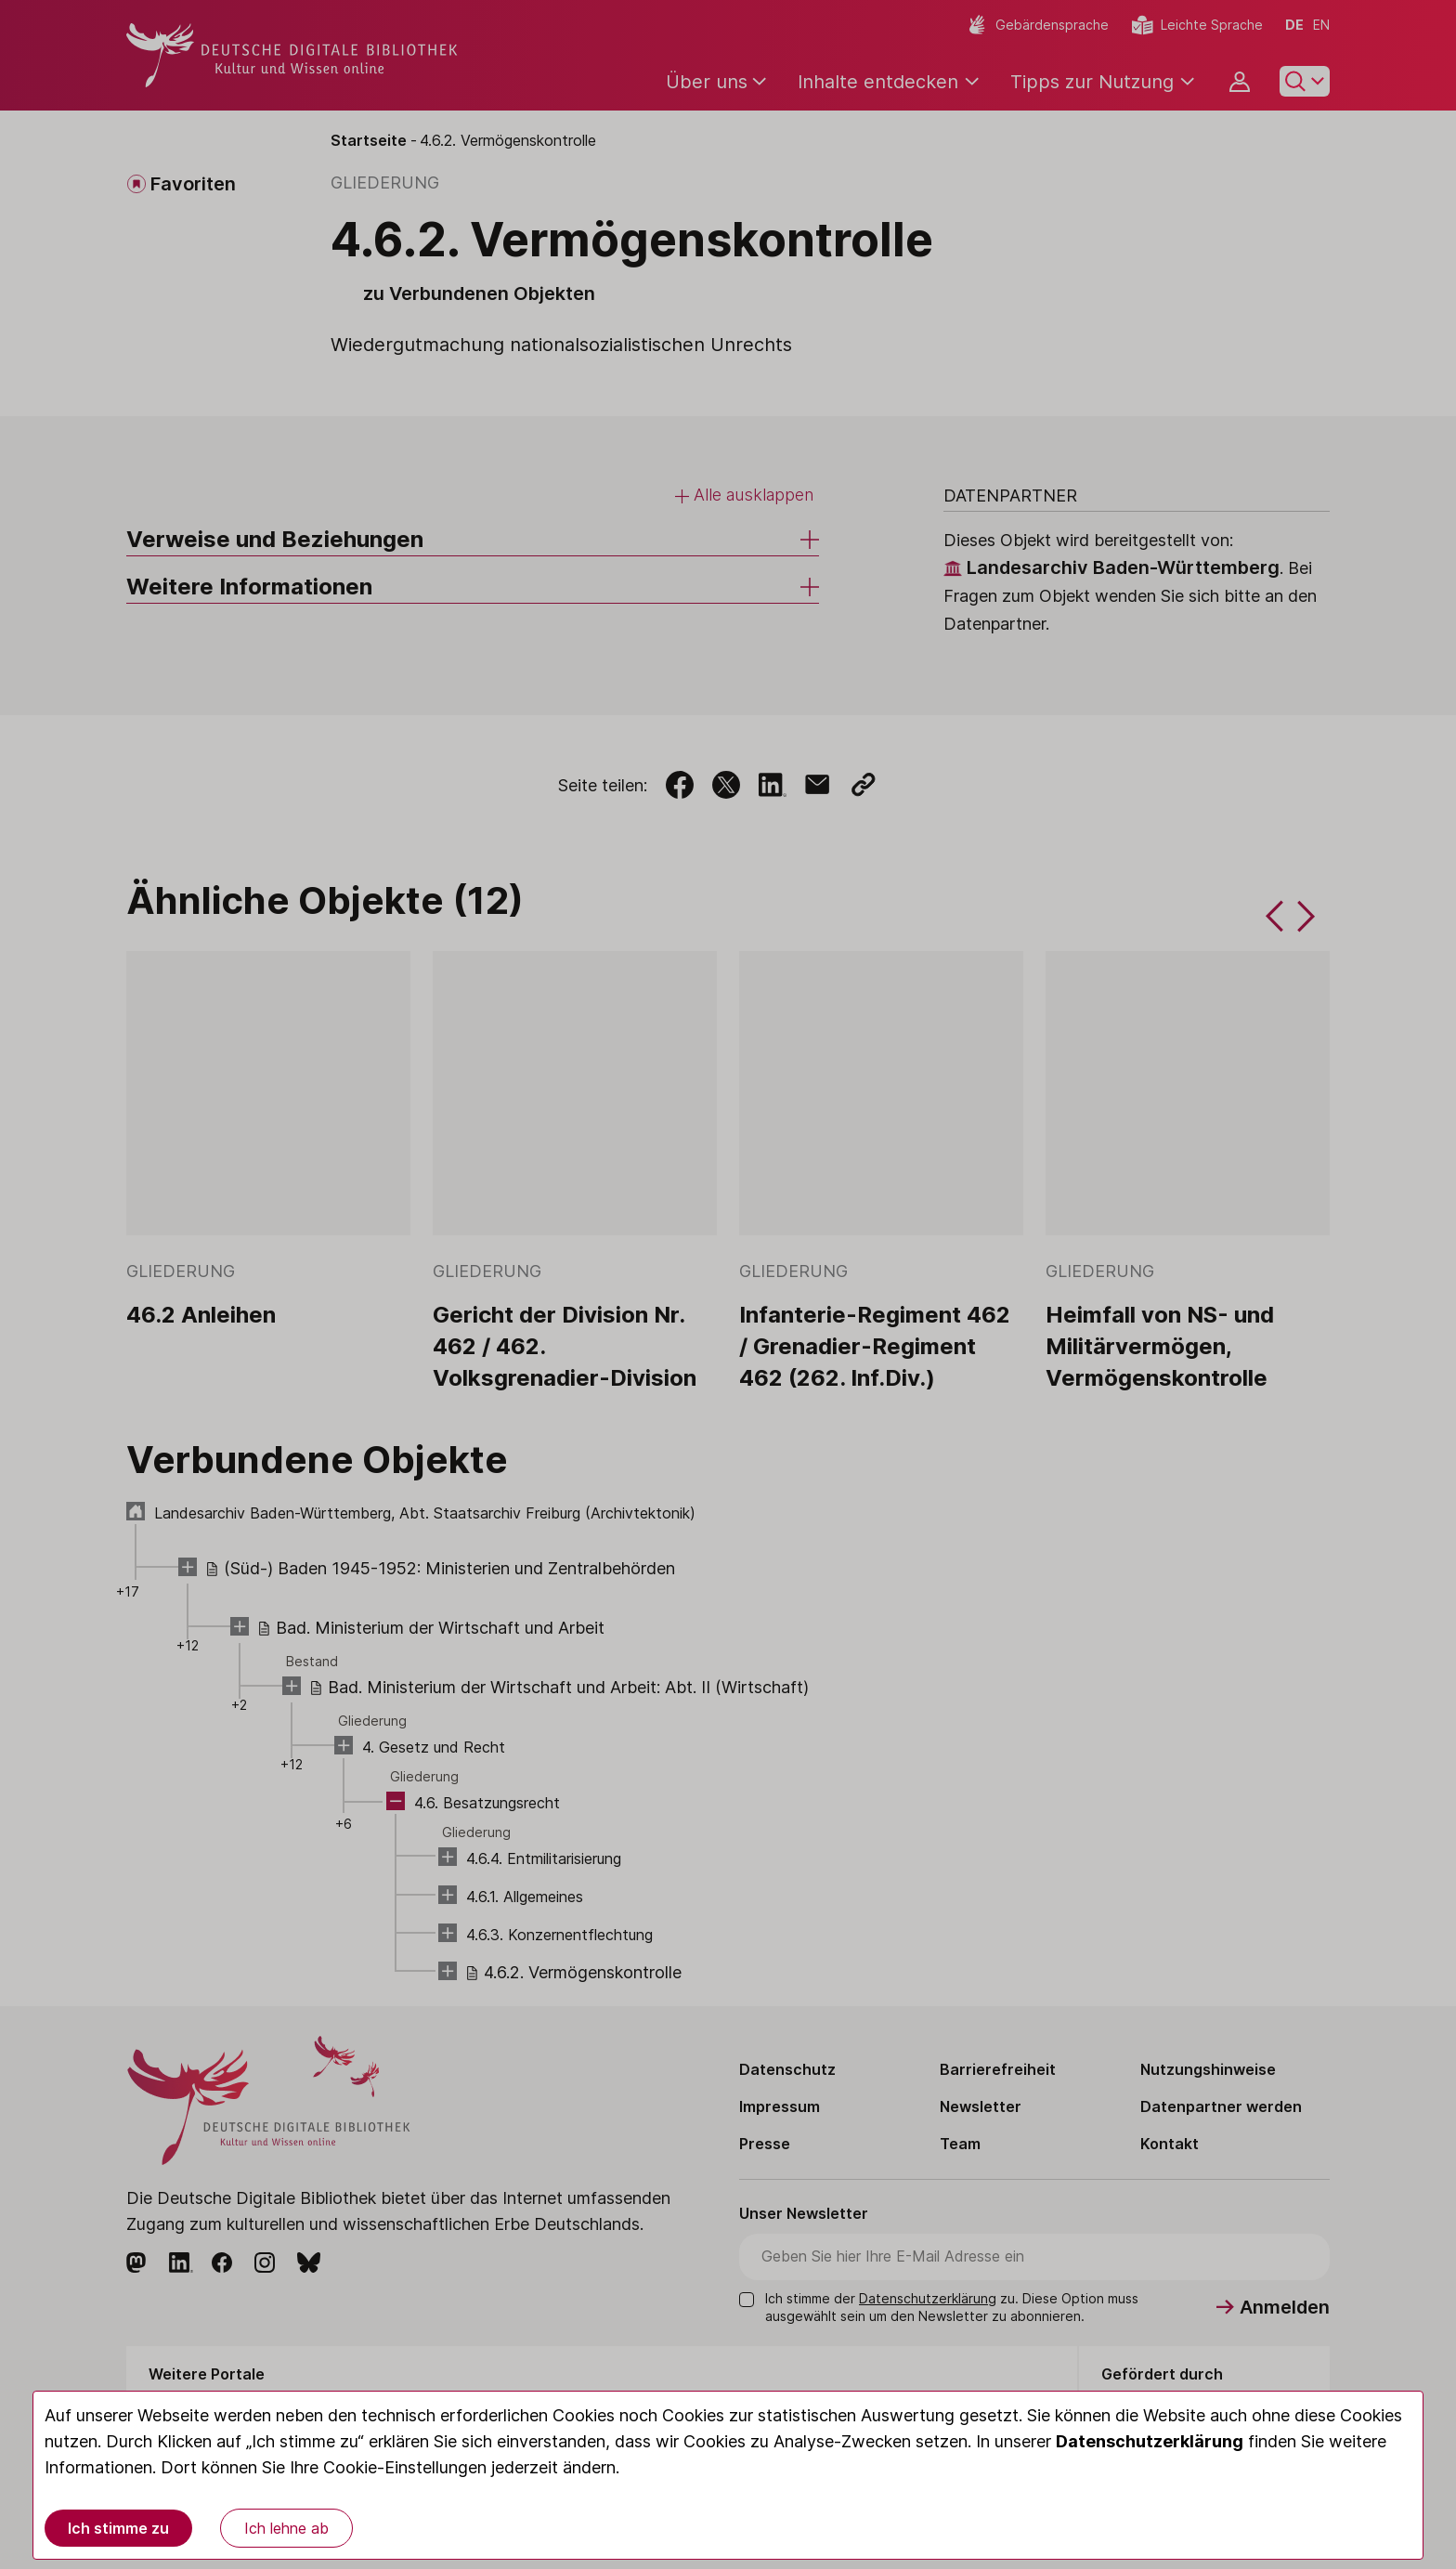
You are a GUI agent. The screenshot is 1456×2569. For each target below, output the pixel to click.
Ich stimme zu (118, 2528)
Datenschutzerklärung (1149, 2441)
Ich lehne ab (286, 2528)
